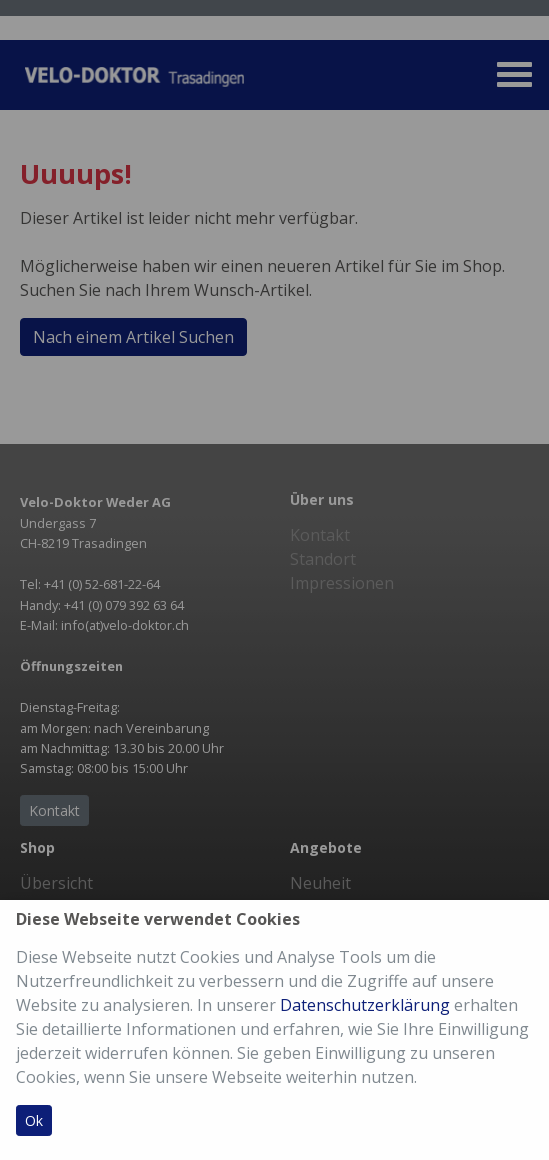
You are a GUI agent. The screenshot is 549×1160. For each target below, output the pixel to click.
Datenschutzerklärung (365, 1005)
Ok (34, 1120)
